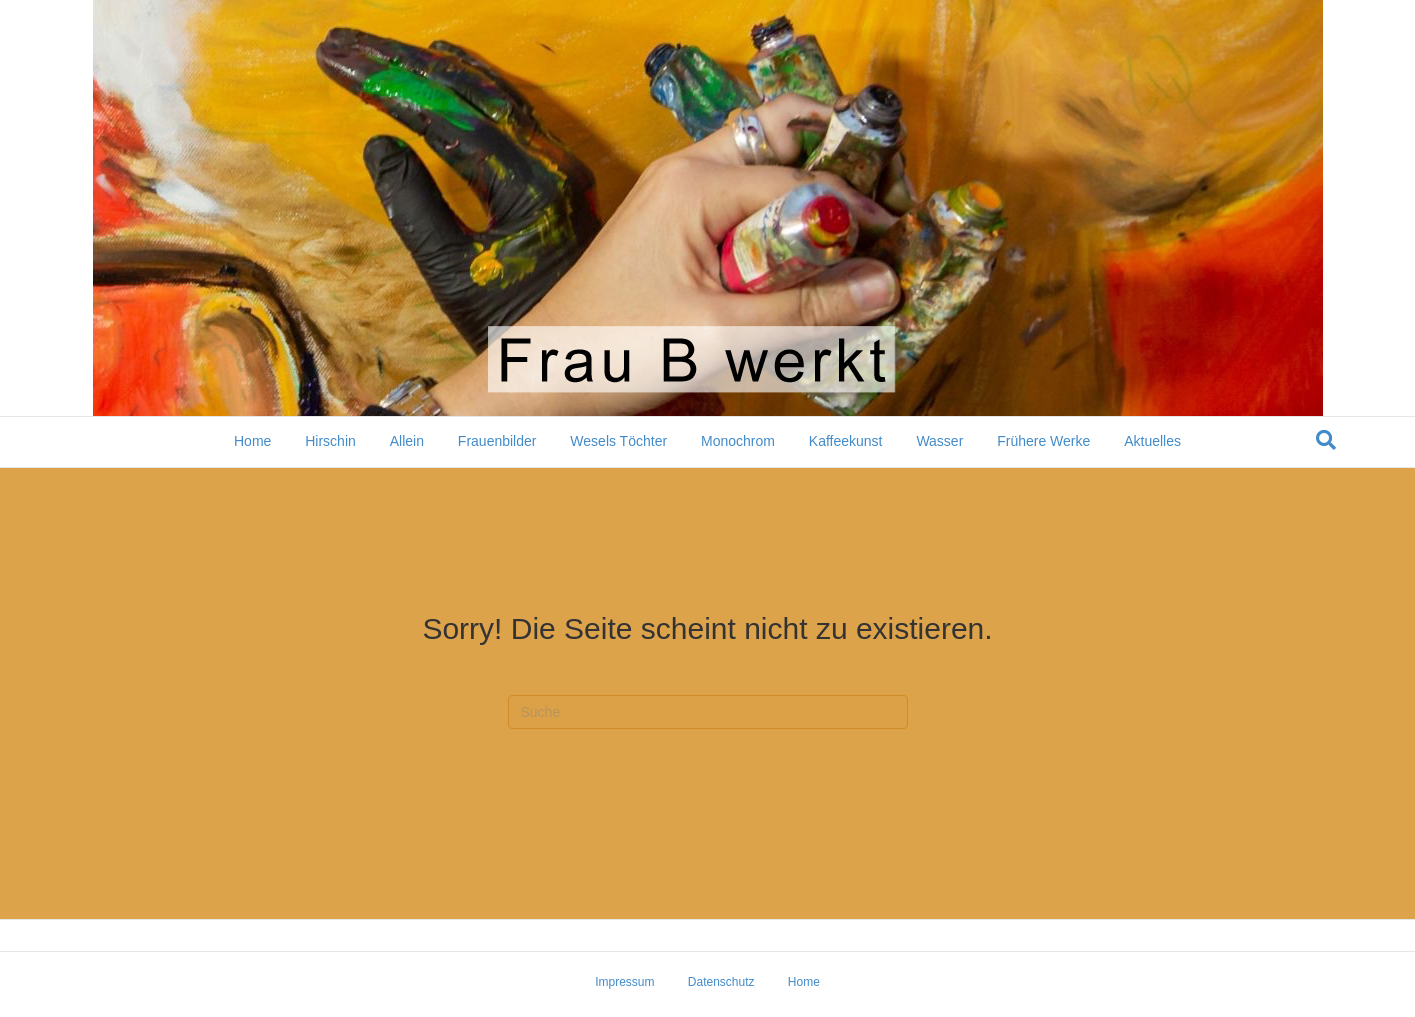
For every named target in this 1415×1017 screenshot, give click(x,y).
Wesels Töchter (618, 441)
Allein (407, 441)
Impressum (624, 982)
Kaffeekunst (846, 441)
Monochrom (738, 441)
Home (252, 441)
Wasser (939, 441)
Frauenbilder (497, 441)
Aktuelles (1152, 441)
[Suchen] (1326, 440)
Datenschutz (721, 982)
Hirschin (330, 441)
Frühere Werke (1043, 441)
